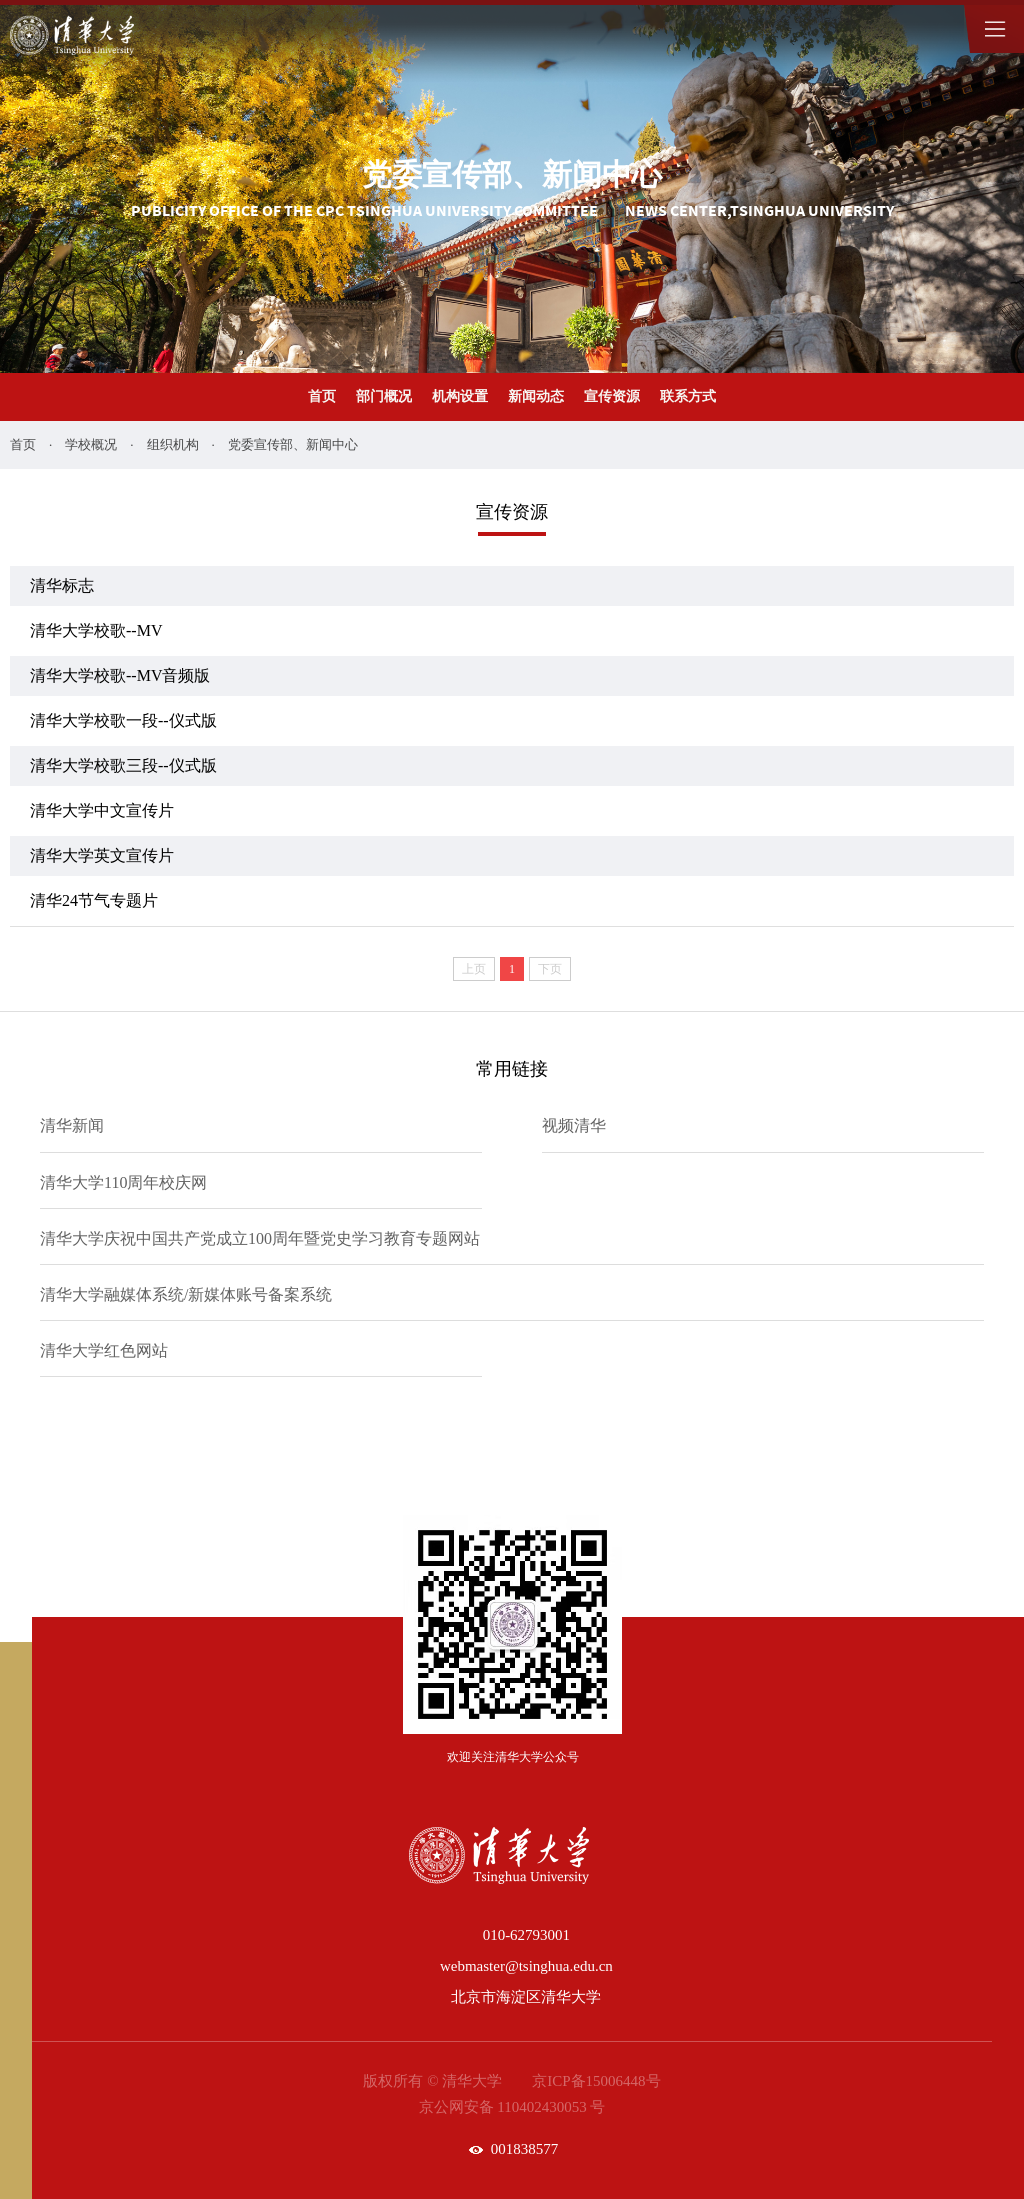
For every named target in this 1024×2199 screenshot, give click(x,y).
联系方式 (688, 396)
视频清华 (574, 1125)
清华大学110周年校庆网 (123, 1182)
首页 (322, 396)
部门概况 (384, 396)
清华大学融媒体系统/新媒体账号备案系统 (186, 1294)
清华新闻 (72, 1125)
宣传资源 (612, 396)
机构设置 (460, 396)
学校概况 (91, 444)
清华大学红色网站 (104, 1350)
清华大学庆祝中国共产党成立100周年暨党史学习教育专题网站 (260, 1238)
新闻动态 (536, 396)
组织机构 (173, 444)
